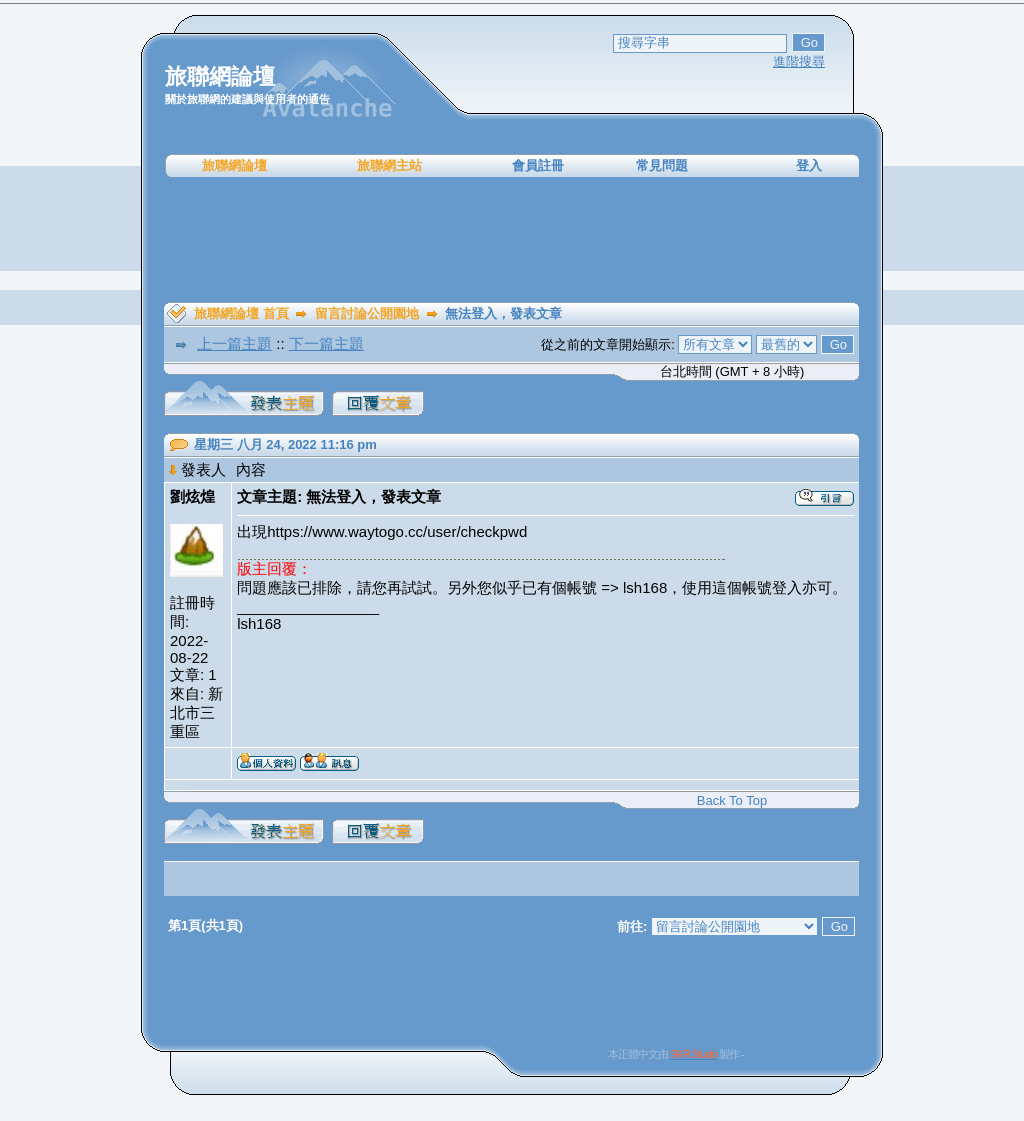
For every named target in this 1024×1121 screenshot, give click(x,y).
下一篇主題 (326, 343)
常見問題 (662, 165)
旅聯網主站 (389, 165)
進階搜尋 (799, 61)
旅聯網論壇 (234, 165)
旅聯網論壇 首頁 (241, 313)
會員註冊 (538, 165)
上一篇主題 (234, 343)
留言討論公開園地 (367, 313)
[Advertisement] (512, 240)
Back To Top (732, 800)
